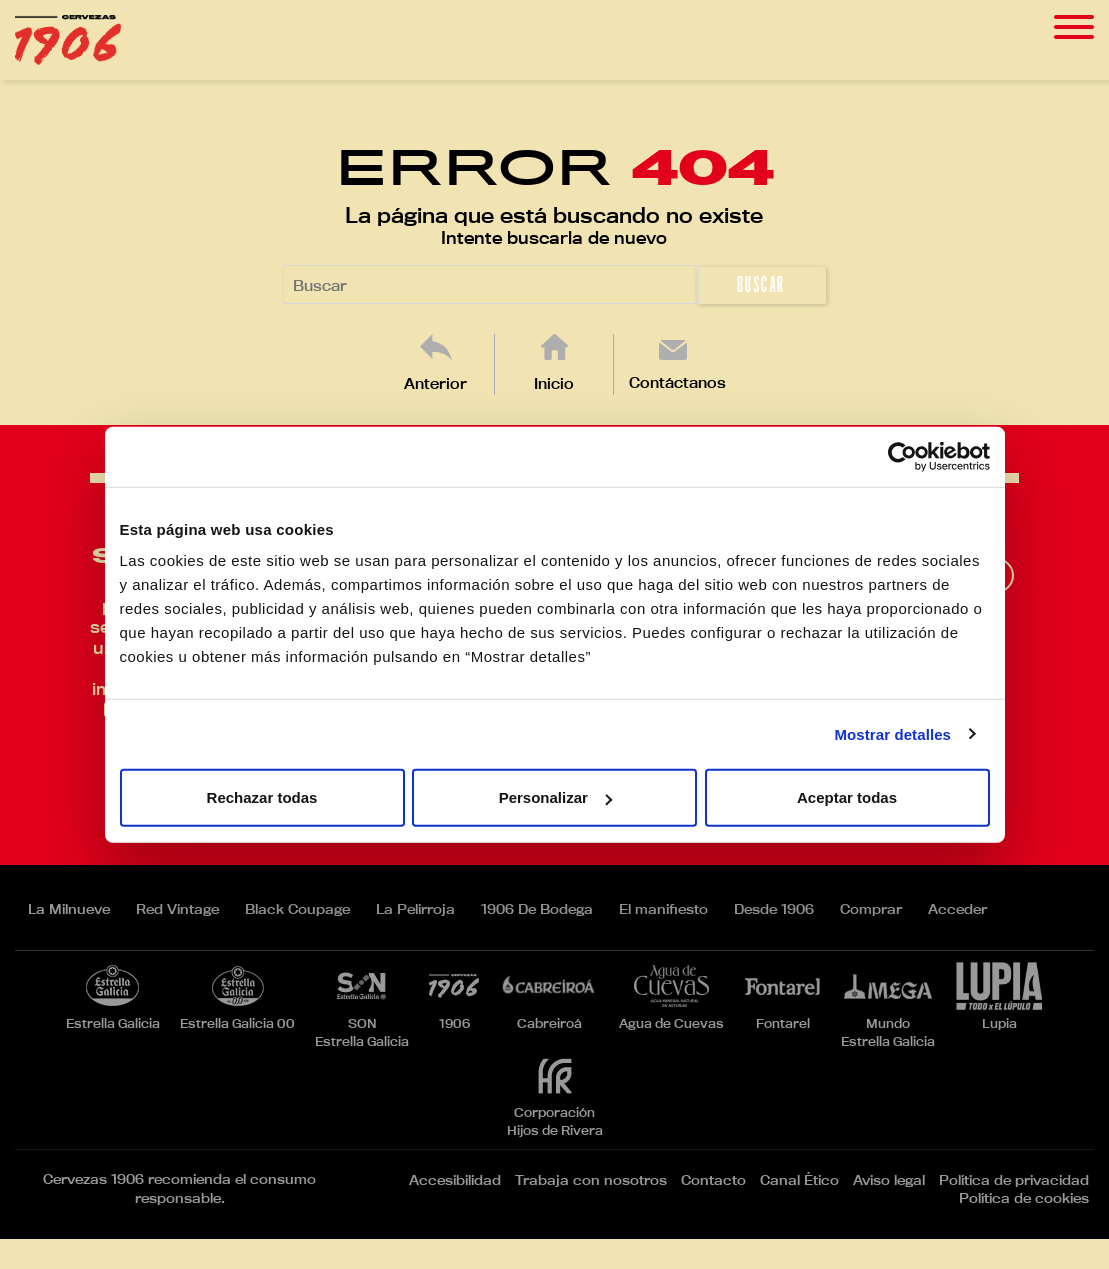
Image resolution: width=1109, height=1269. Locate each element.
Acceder (957, 909)
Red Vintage (177, 909)
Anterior (435, 383)
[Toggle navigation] (1074, 27)
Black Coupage (297, 909)
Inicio (554, 383)
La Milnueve (69, 909)
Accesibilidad (455, 1180)
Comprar (871, 909)
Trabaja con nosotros (591, 1180)
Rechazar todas (262, 797)
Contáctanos (677, 382)
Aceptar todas (847, 797)
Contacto (713, 1180)
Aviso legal (889, 1180)
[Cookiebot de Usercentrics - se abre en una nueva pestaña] (902, 456)
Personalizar (555, 797)
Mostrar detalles (892, 733)
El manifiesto (663, 909)
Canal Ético (799, 1180)
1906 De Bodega (537, 909)
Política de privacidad (1014, 1180)
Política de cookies (1024, 1198)
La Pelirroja (415, 909)
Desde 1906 (774, 909)
